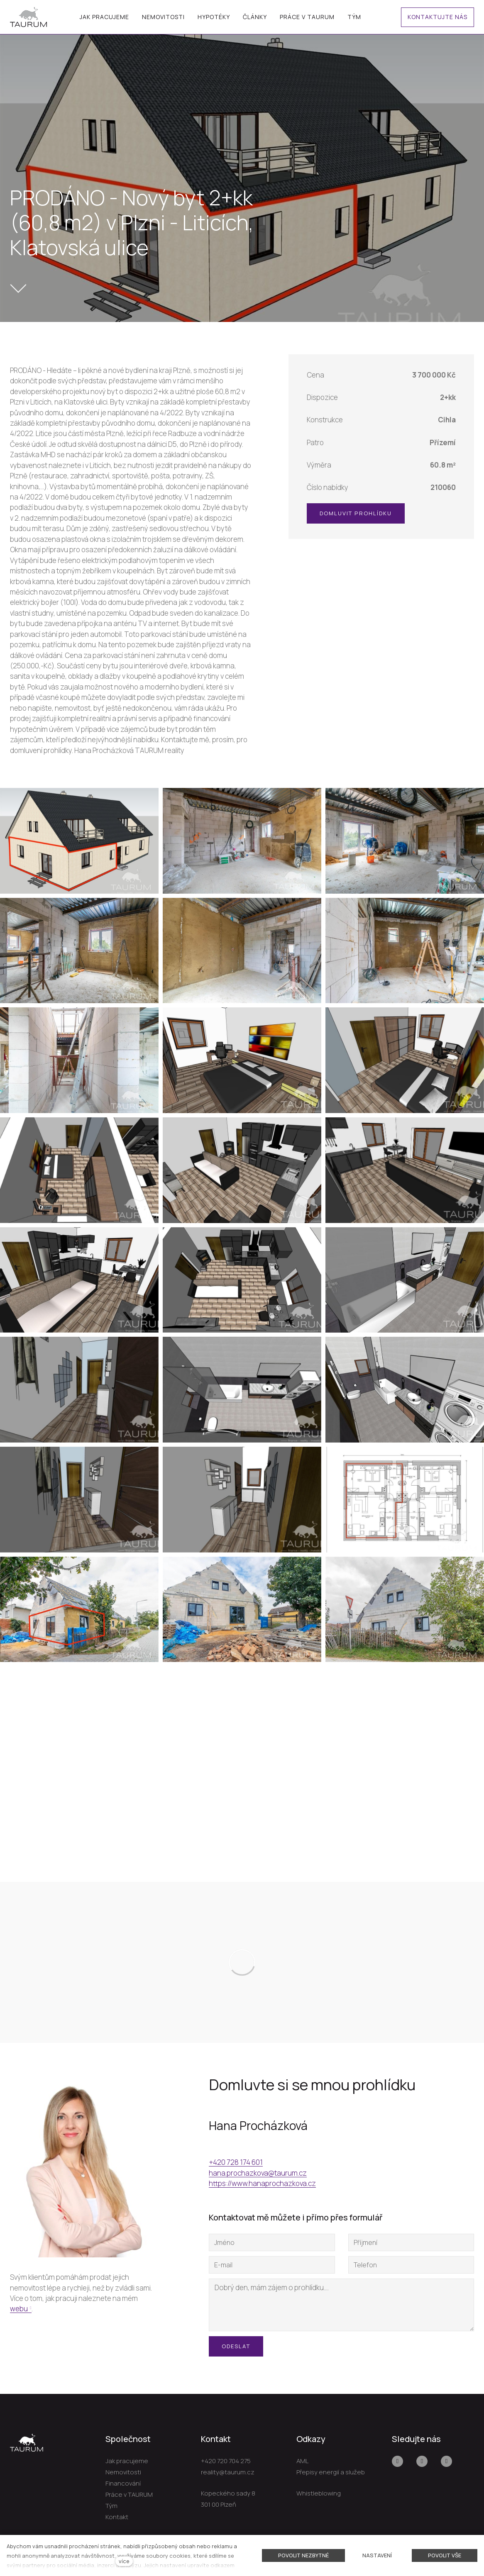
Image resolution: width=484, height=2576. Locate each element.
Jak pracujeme (126, 2461)
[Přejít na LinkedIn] (446, 2461)
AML (302, 2461)
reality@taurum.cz (227, 2472)
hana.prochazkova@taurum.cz (258, 2173)
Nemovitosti (123, 2472)
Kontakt (116, 2517)
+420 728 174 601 (236, 2162)
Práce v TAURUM (129, 2494)
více (124, 2561)
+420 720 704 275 (226, 2461)
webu (19, 2308)
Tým (111, 2505)
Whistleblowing (318, 2493)
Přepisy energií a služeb (330, 2472)
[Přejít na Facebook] (397, 2461)
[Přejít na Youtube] (422, 2461)
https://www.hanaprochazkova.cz (262, 2183)
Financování (123, 2483)
